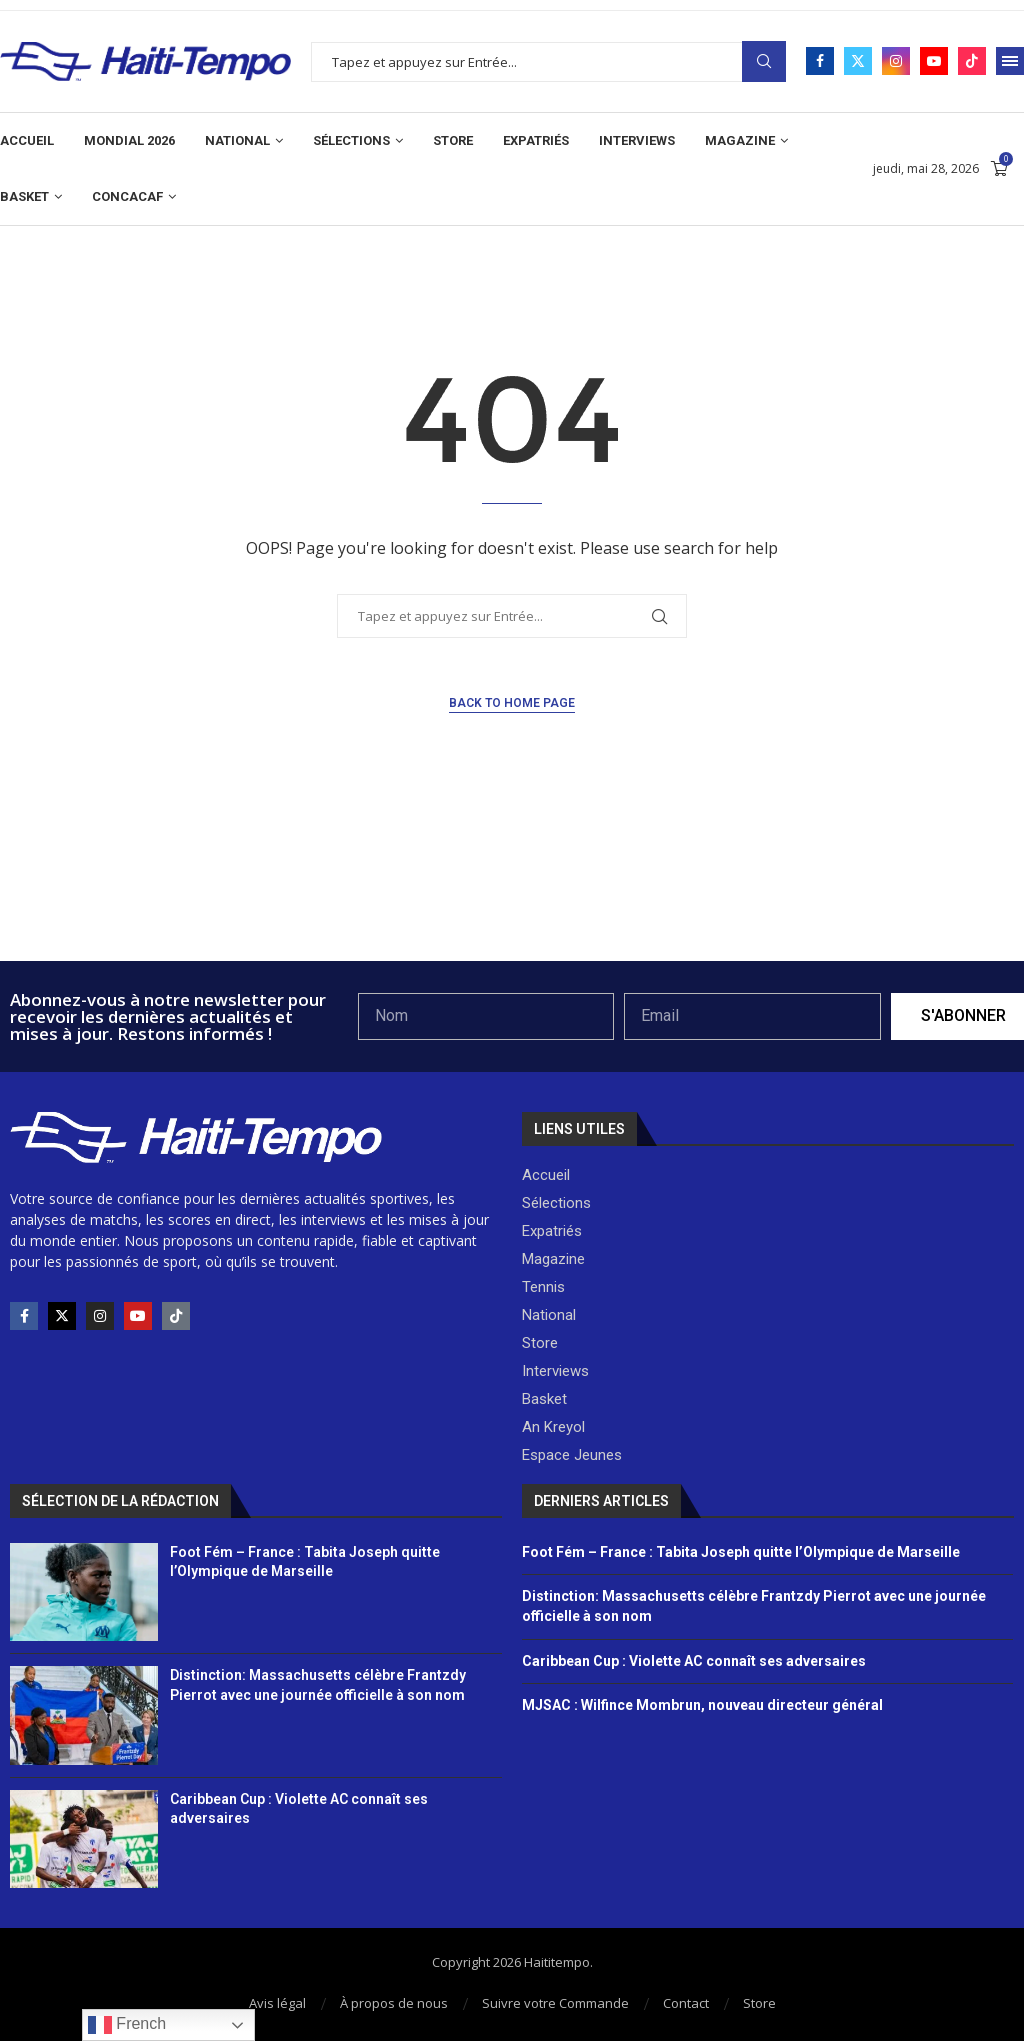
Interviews (637, 140)
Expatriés (536, 140)
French (127, 2025)
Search (764, 61)
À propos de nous (394, 2003)
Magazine (740, 140)
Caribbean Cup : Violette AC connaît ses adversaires (694, 1661)
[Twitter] (858, 61)
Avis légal (277, 2003)
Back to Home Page (512, 703)
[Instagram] (896, 61)
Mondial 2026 (129, 140)
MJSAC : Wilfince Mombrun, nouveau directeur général (702, 1705)
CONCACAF (127, 196)
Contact (686, 2003)
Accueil (27, 140)
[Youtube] (934, 61)
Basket (24, 196)
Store (453, 140)
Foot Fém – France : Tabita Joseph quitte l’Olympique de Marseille (741, 1552)
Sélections (351, 140)
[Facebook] (820, 61)
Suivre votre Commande (555, 2003)
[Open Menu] (1010, 61)
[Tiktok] (972, 61)
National (237, 140)
